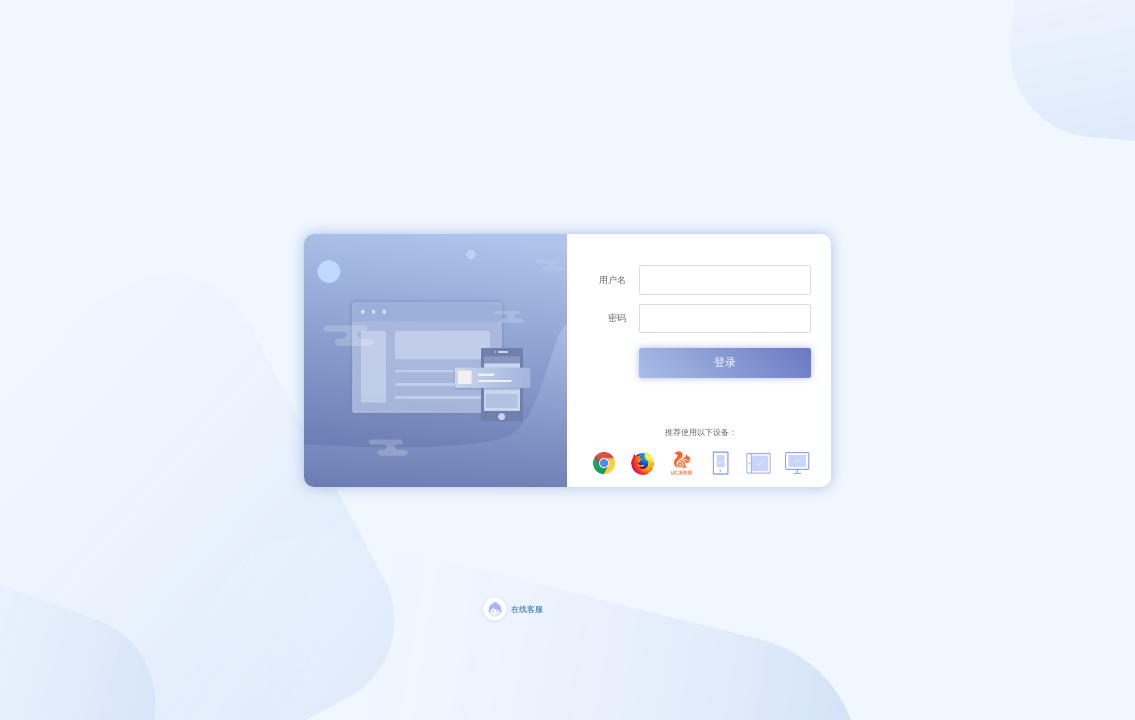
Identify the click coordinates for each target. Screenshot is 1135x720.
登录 (725, 362)
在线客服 (527, 609)
